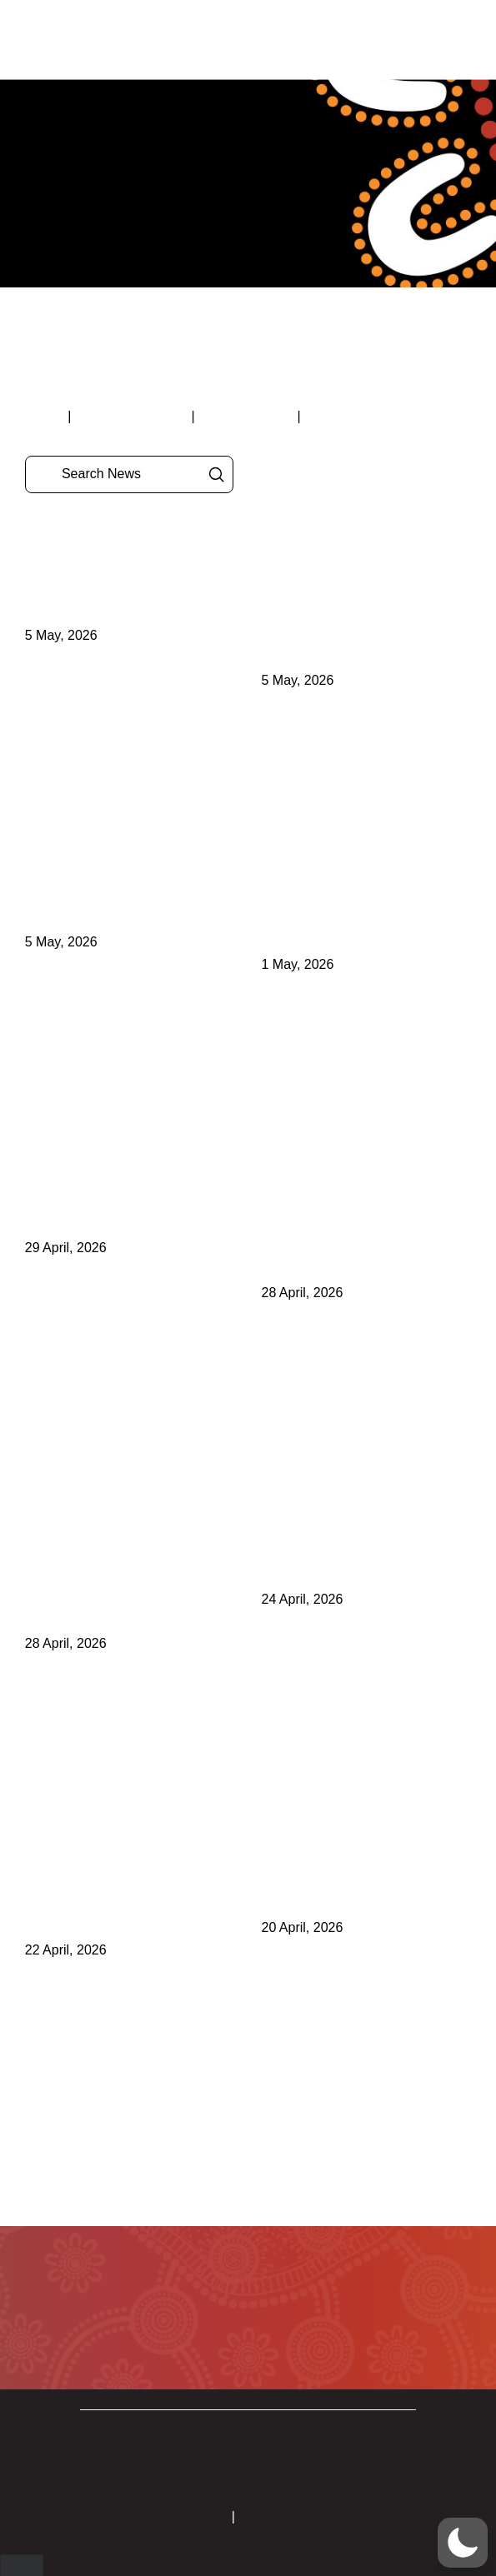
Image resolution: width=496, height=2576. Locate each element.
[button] (411, 40)
